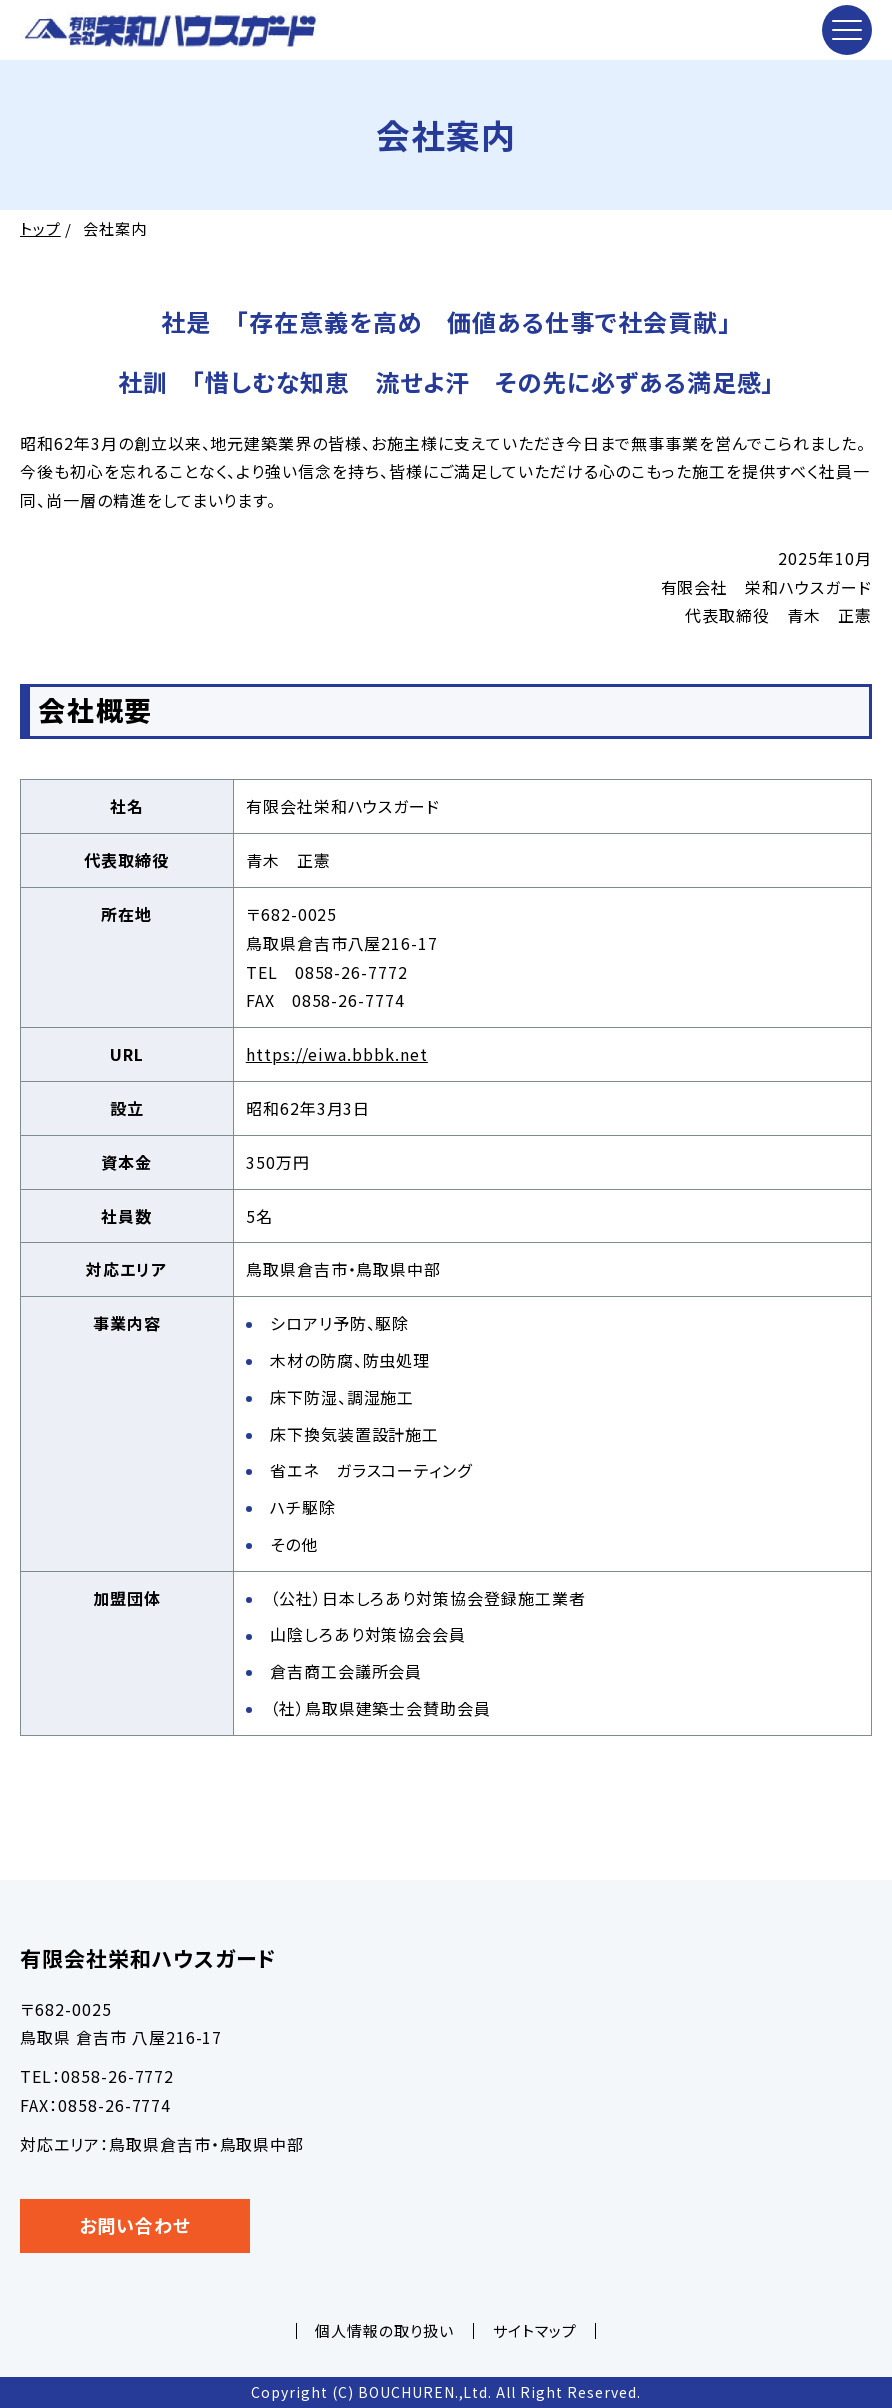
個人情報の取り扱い (384, 2330)
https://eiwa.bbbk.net (337, 1054)
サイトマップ (535, 2330)
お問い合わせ (135, 2225)
